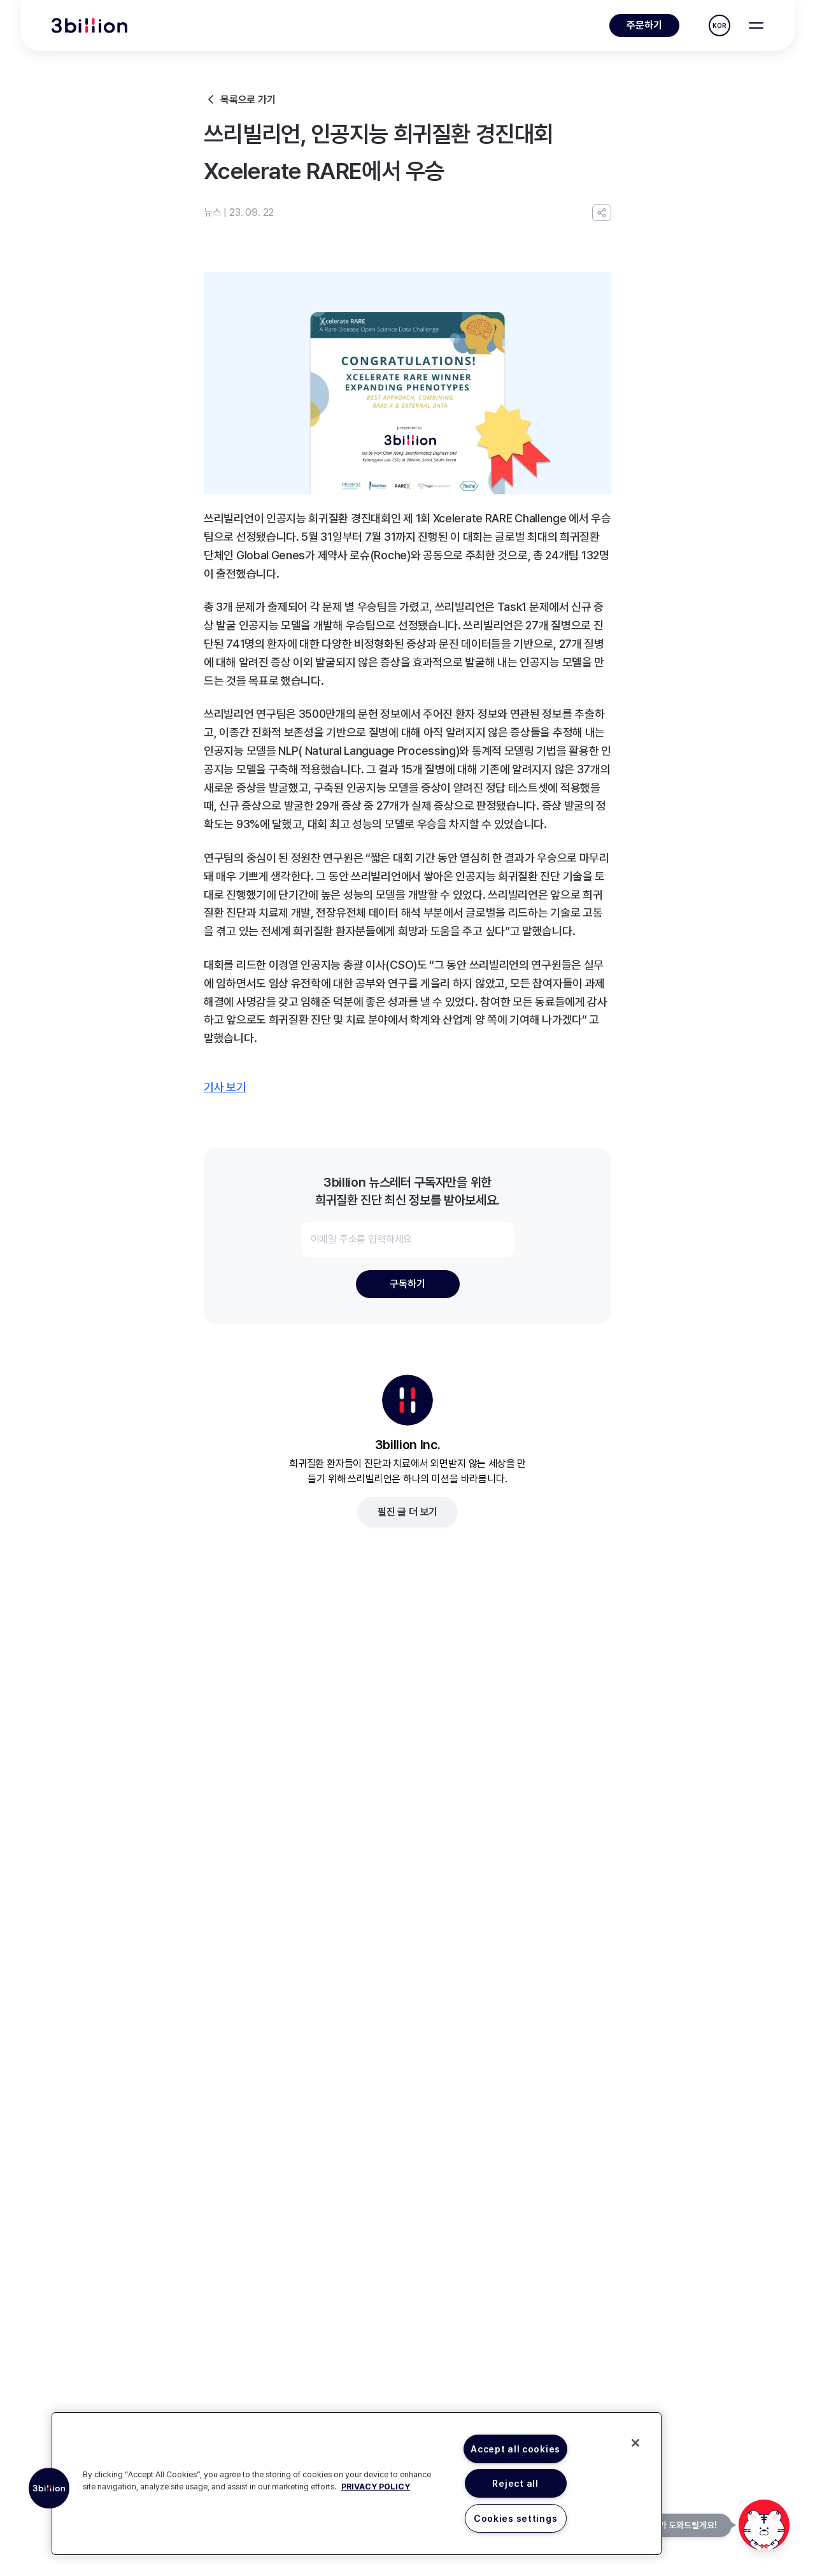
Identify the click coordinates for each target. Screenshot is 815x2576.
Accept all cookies (515, 2449)
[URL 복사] (601, 212)
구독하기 (407, 1284)
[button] (49, 2488)
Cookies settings (516, 2518)
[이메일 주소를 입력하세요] (408, 1239)
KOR (719, 25)
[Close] (635, 2443)
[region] (356, 2484)
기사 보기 (225, 1087)
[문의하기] (764, 2525)
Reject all (515, 2483)
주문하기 (644, 25)
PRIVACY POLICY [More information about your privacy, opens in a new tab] (375, 2486)
